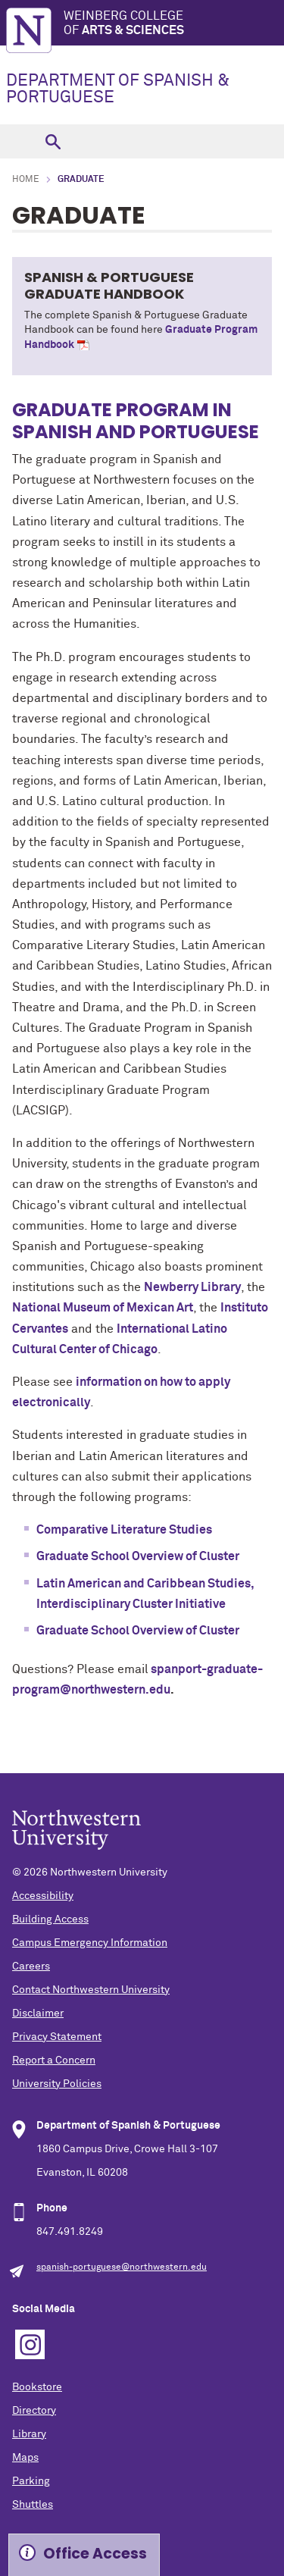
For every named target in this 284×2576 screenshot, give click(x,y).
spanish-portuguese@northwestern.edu (121, 2267)
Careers (31, 1966)
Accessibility (42, 1896)
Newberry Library (192, 1287)
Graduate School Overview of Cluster (137, 1556)
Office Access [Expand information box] (95, 2553)
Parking (31, 2481)
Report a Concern (53, 2060)
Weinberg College (174, 24)
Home (25, 179)
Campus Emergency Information (89, 1943)
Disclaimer (38, 2013)
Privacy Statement (56, 2037)
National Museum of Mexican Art (102, 1308)
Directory (34, 2410)
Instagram (30, 2344)
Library (29, 2434)
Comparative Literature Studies (124, 1530)
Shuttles (32, 2504)
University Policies (56, 2084)
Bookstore (37, 2387)
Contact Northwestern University (91, 1990)
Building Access (50, 1919)
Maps (25, 2457)
